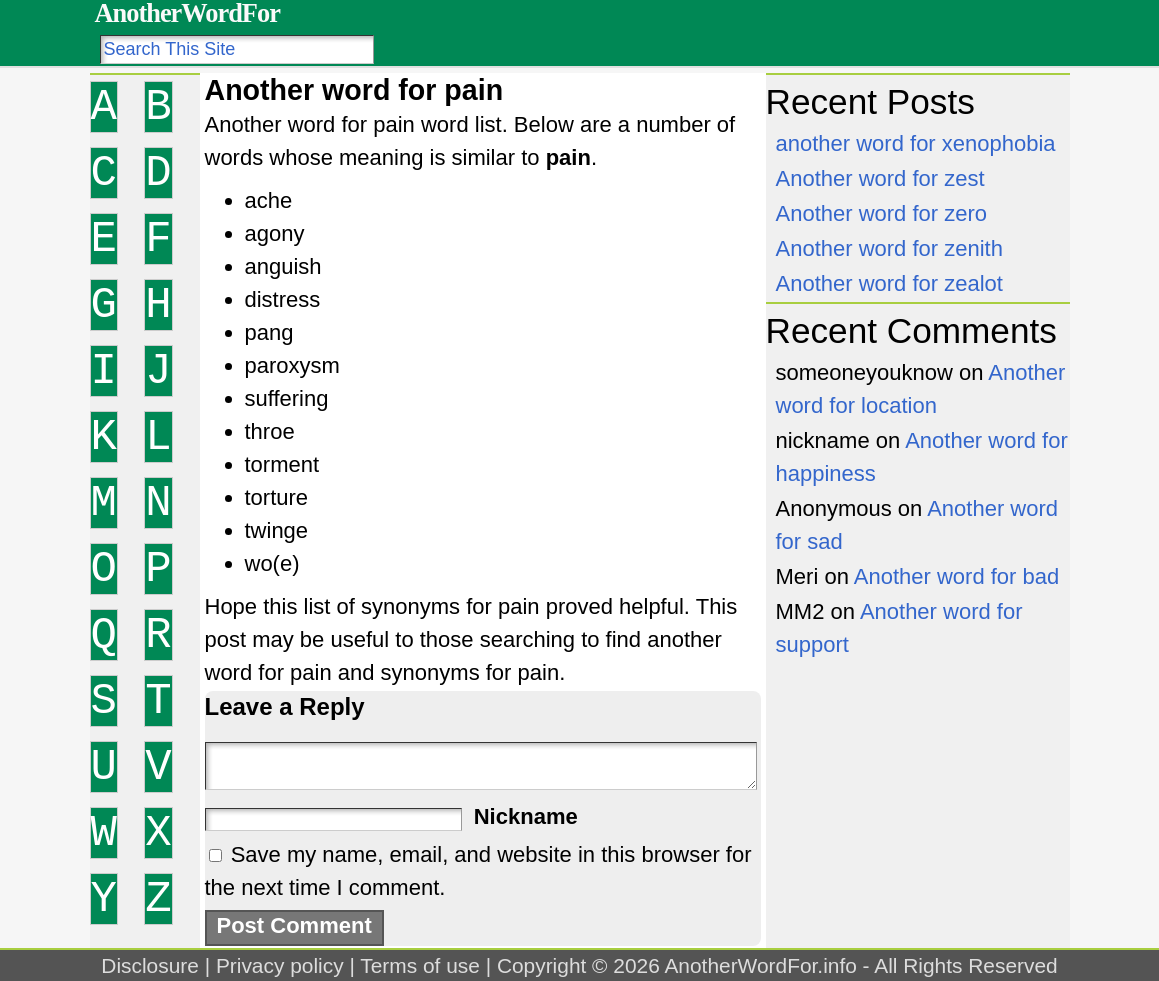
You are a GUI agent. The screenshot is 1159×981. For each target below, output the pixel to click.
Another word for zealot (889, 283)
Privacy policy (280, 965)
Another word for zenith (889, 248)
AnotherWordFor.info (760, 965)
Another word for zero (882, 213)
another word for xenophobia (916, 143)
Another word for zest (880, 178)
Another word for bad (956, 576)
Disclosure (150, 965)
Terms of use (420, 965)
